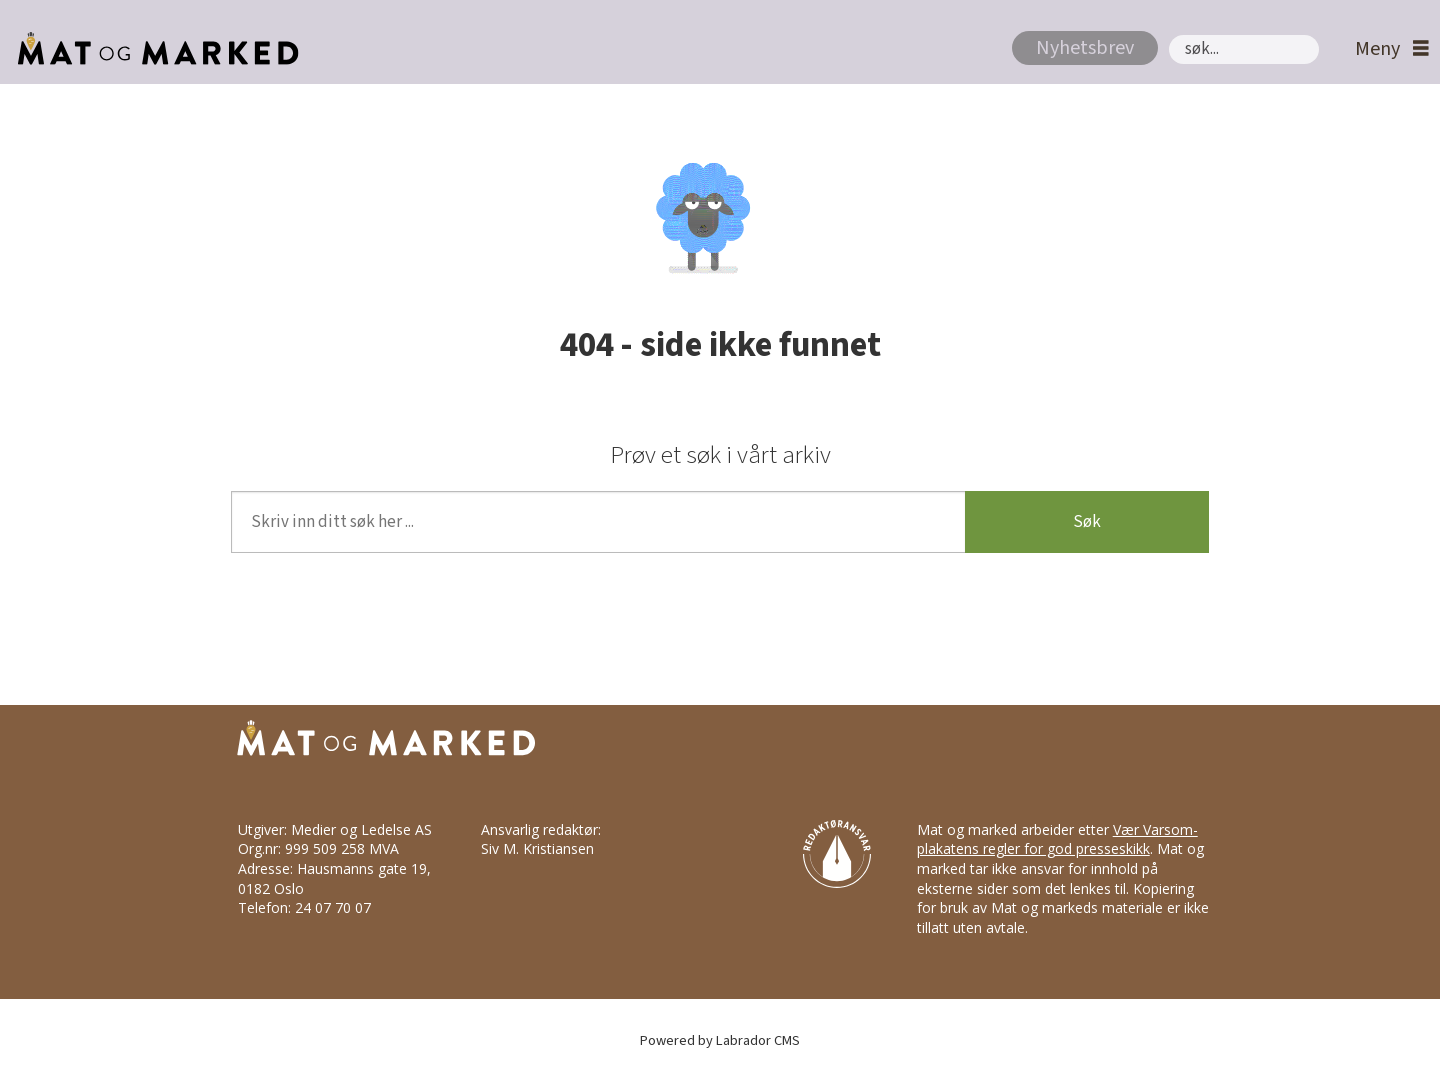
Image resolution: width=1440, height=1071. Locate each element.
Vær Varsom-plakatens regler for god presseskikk (1057, 839)
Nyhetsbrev (1085, 48)
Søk (1168, 34)
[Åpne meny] (1387, 49)
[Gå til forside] (152, 49)
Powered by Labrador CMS (720, 1040)
